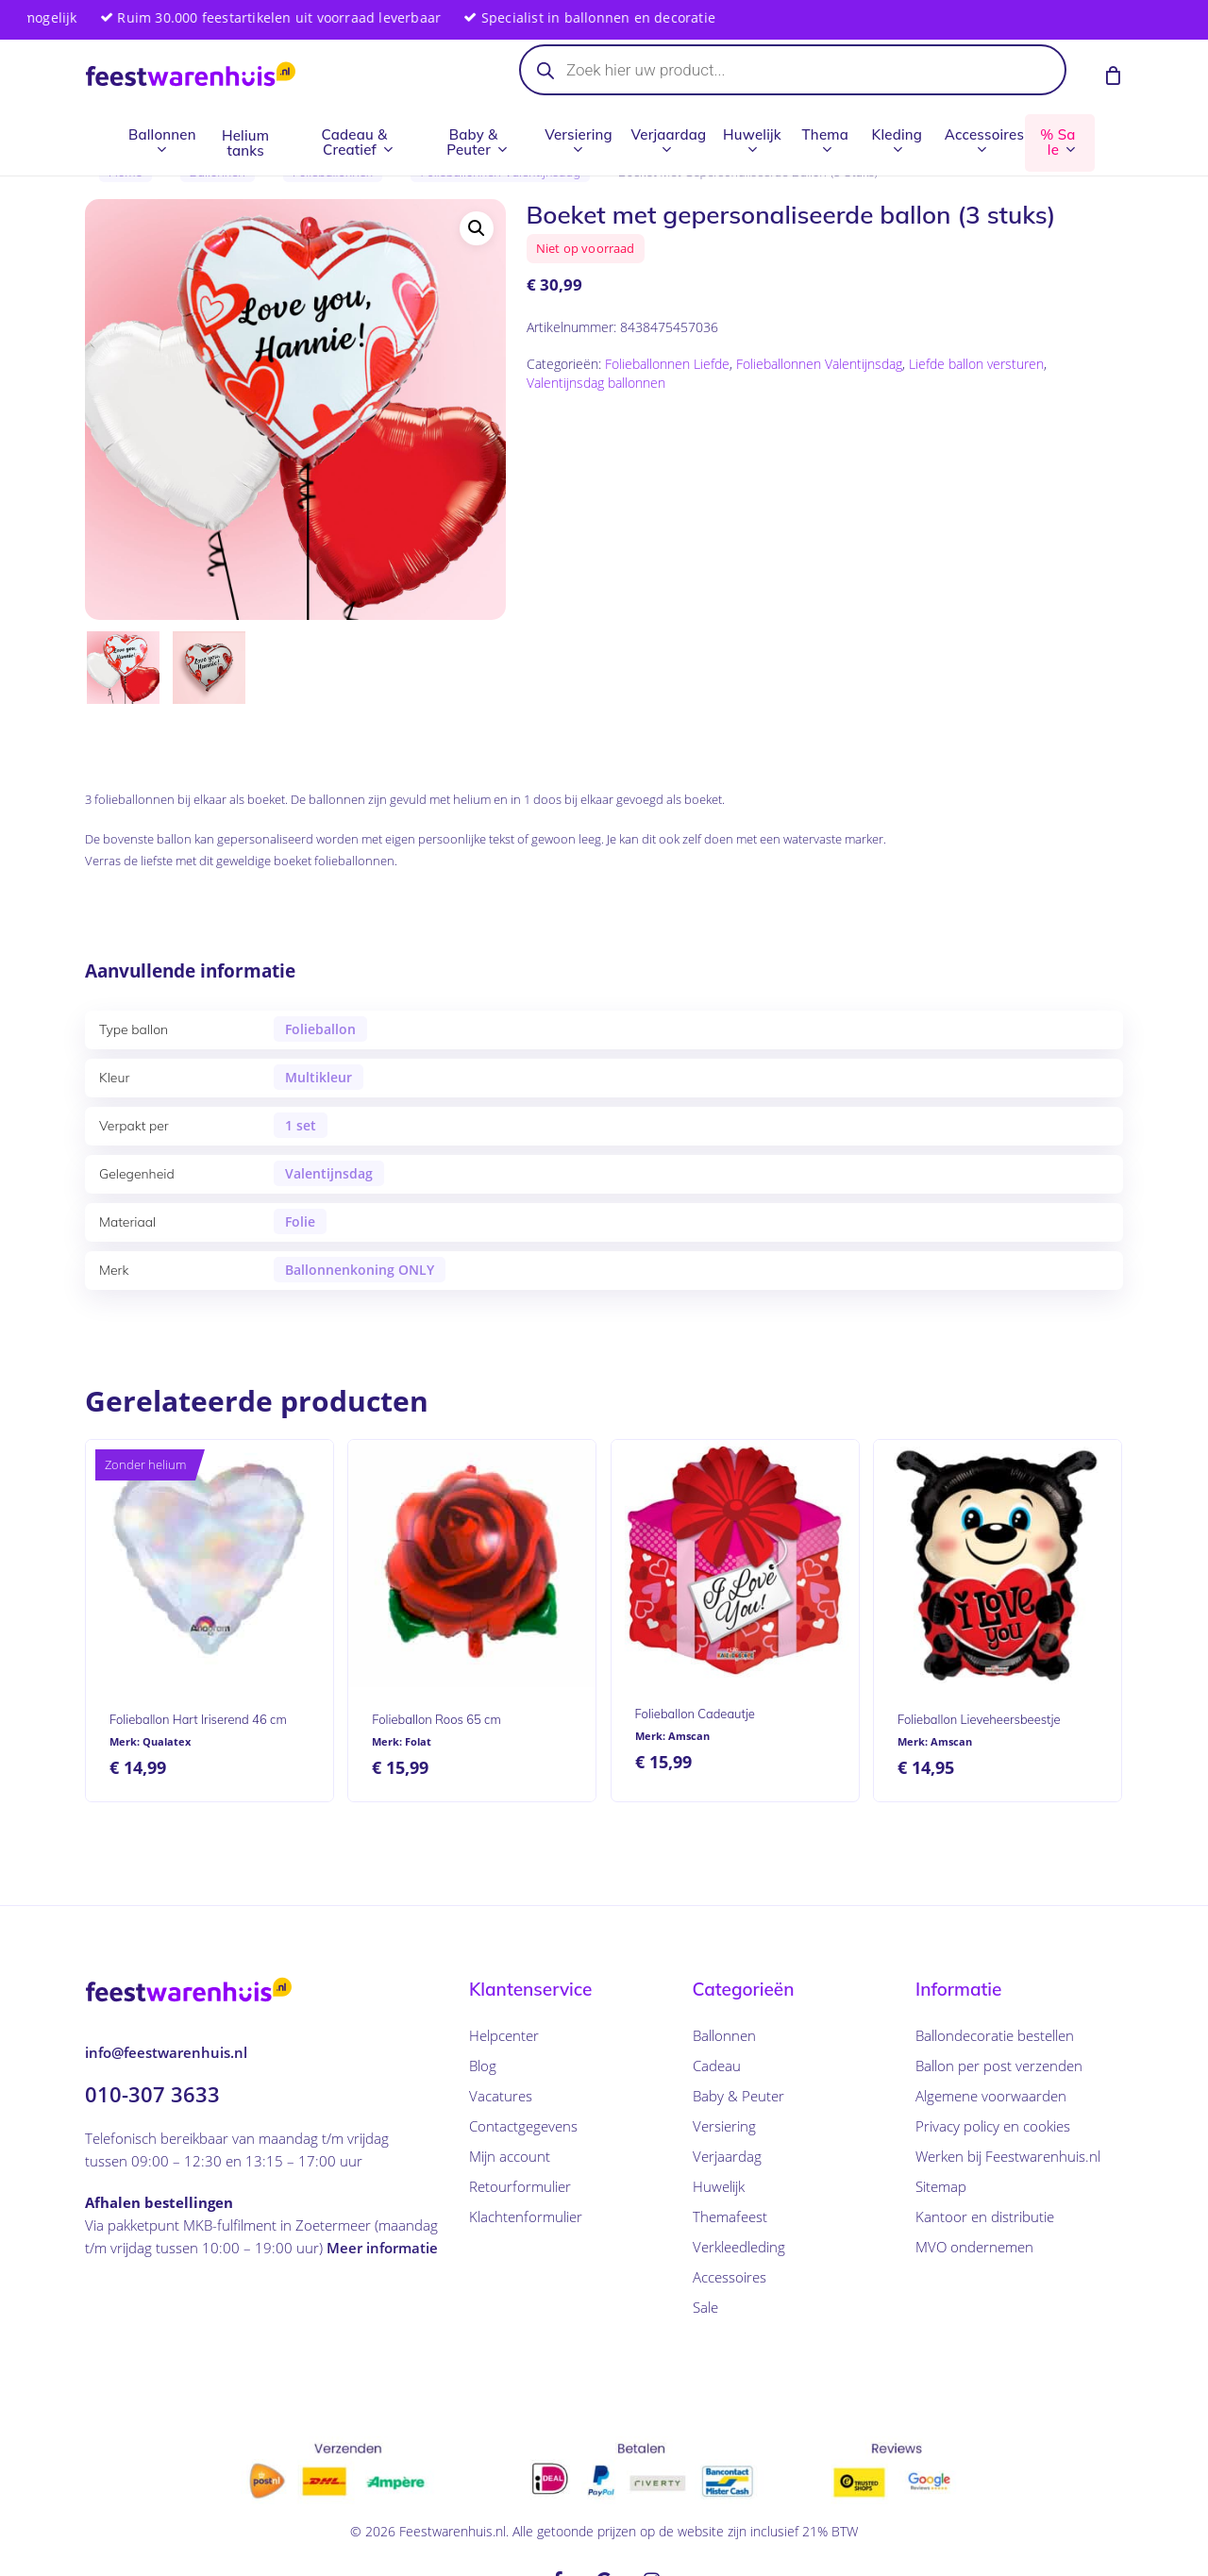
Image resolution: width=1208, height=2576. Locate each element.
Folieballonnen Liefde (667, 364)
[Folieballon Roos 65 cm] (472, 1563)
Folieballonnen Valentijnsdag (819, 364)
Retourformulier (520, 2186)
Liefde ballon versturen (976, 364)
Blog (482, 2065)
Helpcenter (504, 2035)
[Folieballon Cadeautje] (735, 1560)
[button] (477, 228)
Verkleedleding (739, 2246)
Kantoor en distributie (984, 2216)
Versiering (724, 2125)
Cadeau (717, 2065)
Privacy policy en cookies (992, 2125)
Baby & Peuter (738, 2095)
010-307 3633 (152, 2093)
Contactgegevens (523, 2125)
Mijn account (509, 2156)
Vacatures (500, 2095)
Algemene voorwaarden (990, 2095)
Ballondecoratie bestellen (994, 2035)
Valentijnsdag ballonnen (596, 383)
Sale (705, 2307)
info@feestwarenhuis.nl (166, 2051)
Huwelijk (719, 2186)
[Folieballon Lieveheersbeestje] (997, 1563)
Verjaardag (727, 2156)
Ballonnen (724, 2035)
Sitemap (940, 2186)
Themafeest (730, 2216)
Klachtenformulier (525, 2216)
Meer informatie (382, 2246)
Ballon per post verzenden (998, 2065)
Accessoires (729, 2276)
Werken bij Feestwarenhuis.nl (1007, 2156)
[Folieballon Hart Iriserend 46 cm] (209, 1563)
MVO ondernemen (974, 2246)
